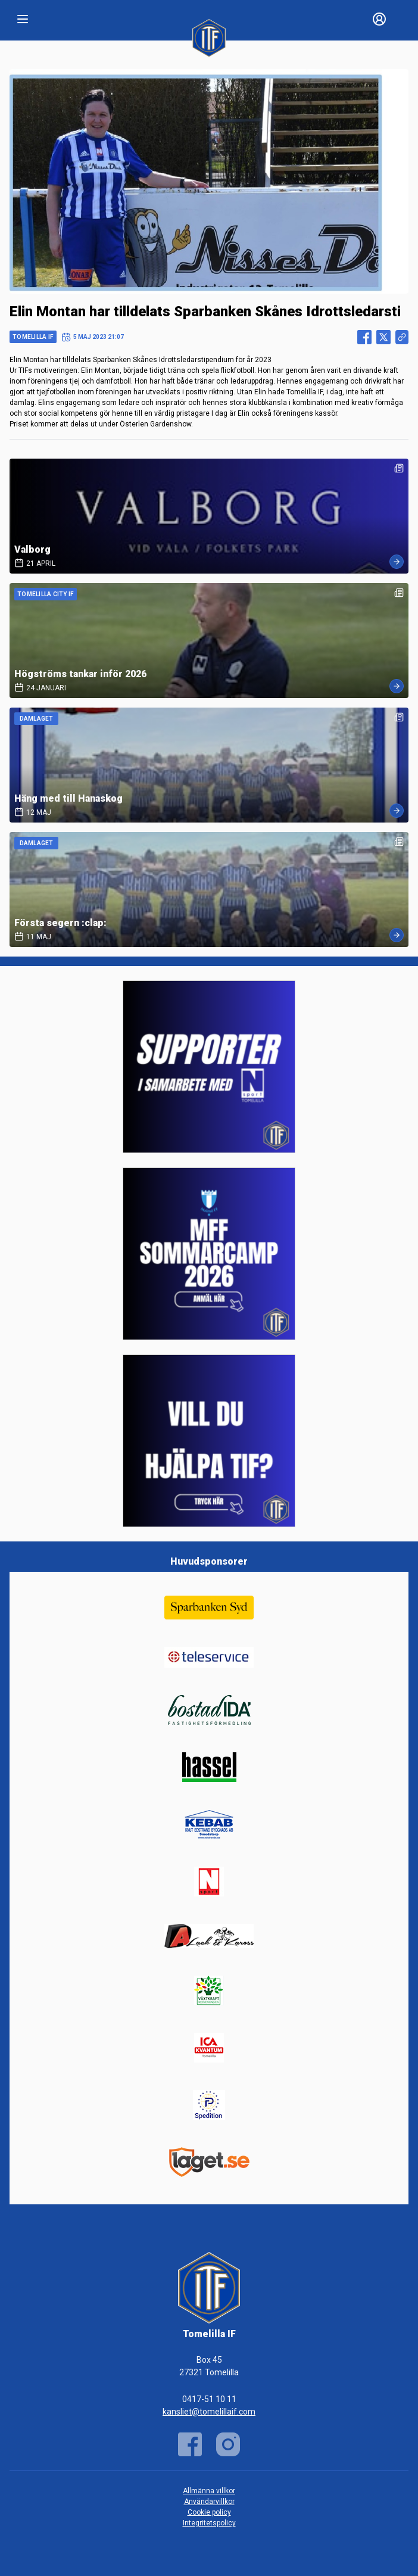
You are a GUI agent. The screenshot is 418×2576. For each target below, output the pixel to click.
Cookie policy (209, 2512)
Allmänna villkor (209, 2491)
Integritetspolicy (209, 2523)
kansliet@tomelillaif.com (209, 2411)
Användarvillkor (209, 2501)
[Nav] (22, 19)
